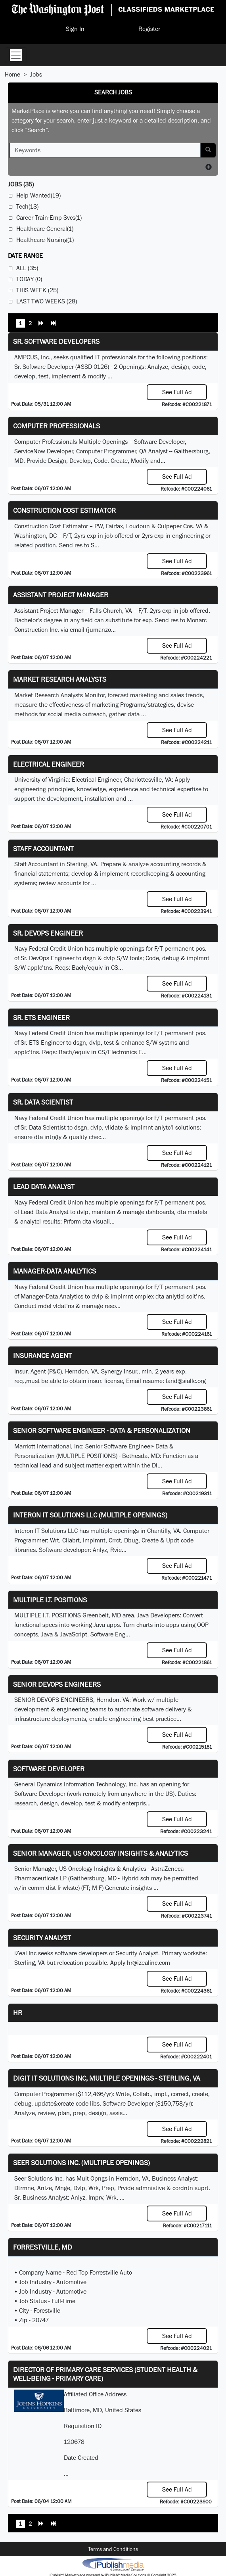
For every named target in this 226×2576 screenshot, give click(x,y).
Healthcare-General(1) (44, 228)
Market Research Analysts (59, 679)
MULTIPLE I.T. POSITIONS (50, 1600)
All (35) (27, 268)
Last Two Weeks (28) (46, 301)
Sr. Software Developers (56, 341)
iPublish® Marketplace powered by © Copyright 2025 (113, 2564)
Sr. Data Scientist (43, 1102)
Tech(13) (27, 206)
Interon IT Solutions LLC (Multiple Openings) (90, 1515)
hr (17, 2012)
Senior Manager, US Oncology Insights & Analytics (100, 1853)
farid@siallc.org (186, 1381)
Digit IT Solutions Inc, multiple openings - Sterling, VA (106, 2078)
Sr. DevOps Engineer (48, 933)
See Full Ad (177, 392)
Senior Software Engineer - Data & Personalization (101, 1430)
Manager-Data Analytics (54, 1271)
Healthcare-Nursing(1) (45, 240)
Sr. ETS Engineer (41, 1017)
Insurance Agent (42, 1355)
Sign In (75, 29)
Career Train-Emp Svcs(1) (49, 217)
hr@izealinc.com (148, 1962)
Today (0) (29, 279)
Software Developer (48, 1769)
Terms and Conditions (113, 2549)
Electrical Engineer (48, 764)
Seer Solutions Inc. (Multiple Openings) (81, 2162)
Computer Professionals (56, 426)
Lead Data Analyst (44, 1186)
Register (149, 29)
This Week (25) (37, 290)
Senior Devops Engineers (57, 1684)
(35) (21, 184)
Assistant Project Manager (60, 595)
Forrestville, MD (42, 2247)
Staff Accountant (43, 848)
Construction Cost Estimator (64, 510)
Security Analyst (42, 1937)
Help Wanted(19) (38, 195)
